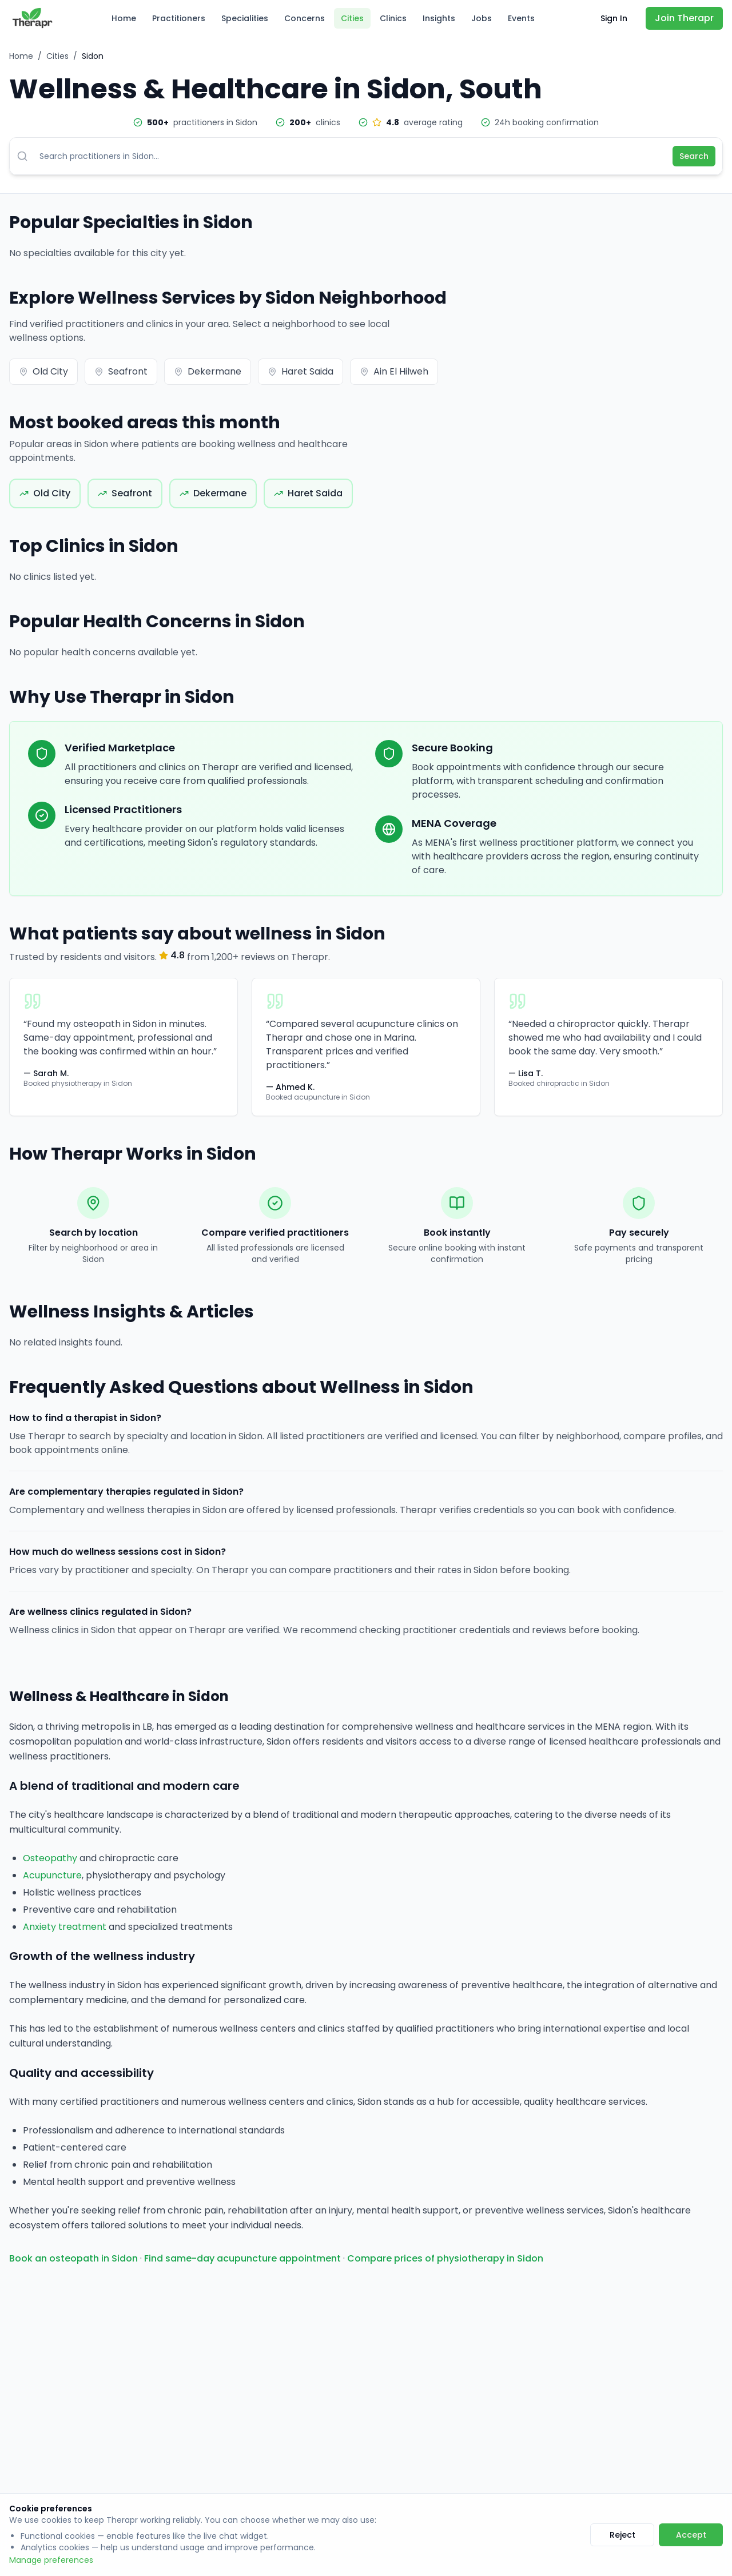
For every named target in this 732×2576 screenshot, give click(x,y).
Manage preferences (51, 2560)
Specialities (244, 18)
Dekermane (207, 371)
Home (124, 18)
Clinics (393, 18)
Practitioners (178, 18)
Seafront (121, 371)
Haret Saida (300, 371)
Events (521, 18)
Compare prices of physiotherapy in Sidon (445, 2258)
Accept (691, 2535)
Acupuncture (52, 1875)
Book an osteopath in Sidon (73, 2258)
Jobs (481, 18)
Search (694, 156)
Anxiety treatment (64, 1926)
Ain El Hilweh (394, 371)
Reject (622, 2535)
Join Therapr (684, 18)
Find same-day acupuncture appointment (242, 2258)
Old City (43, 371)
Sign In (613, 18)
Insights (439, 18)
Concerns (304, 18)
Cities (352, 18)
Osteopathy (50, 1858)
